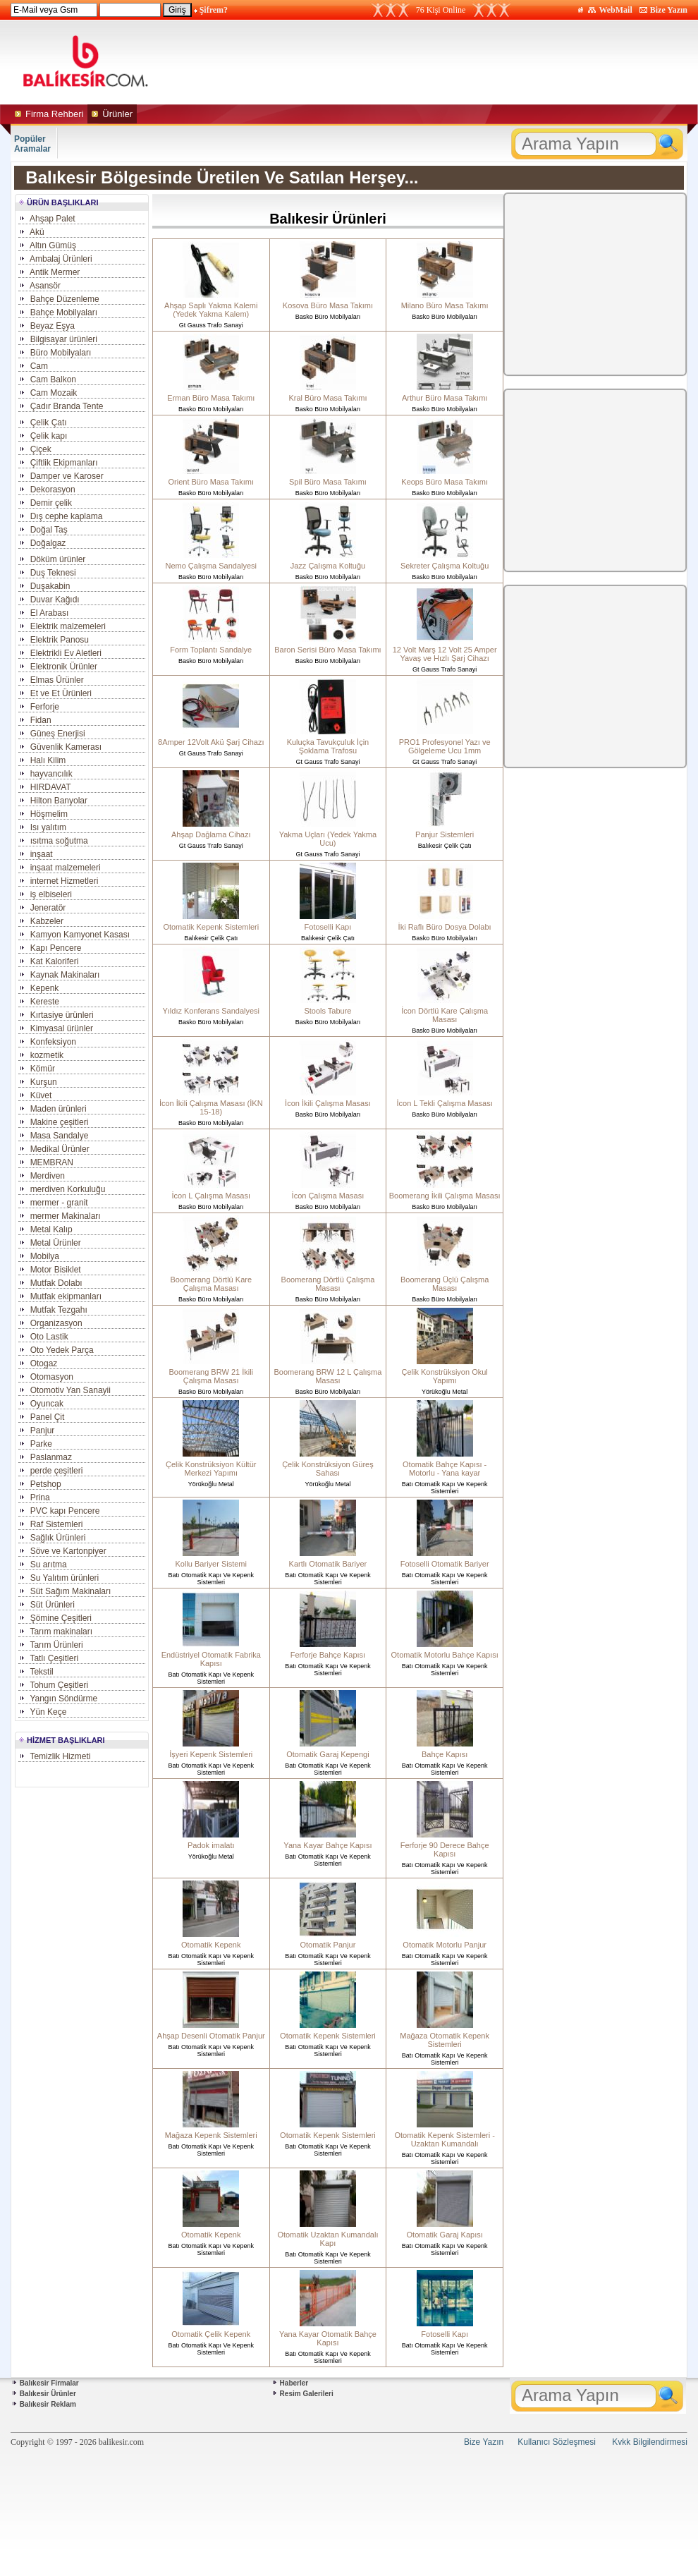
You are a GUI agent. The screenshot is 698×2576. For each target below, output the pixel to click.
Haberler (294, 2383)
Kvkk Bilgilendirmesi (649, 2442)
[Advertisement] (482, 62)
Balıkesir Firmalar (49, 2383)
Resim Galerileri (306, 2394)
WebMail (615, 10)
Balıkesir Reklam (48, 2404)
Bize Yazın (668, 10)
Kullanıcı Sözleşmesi (557, 2442)
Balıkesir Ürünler (48, 2394)
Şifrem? (214, 10)
